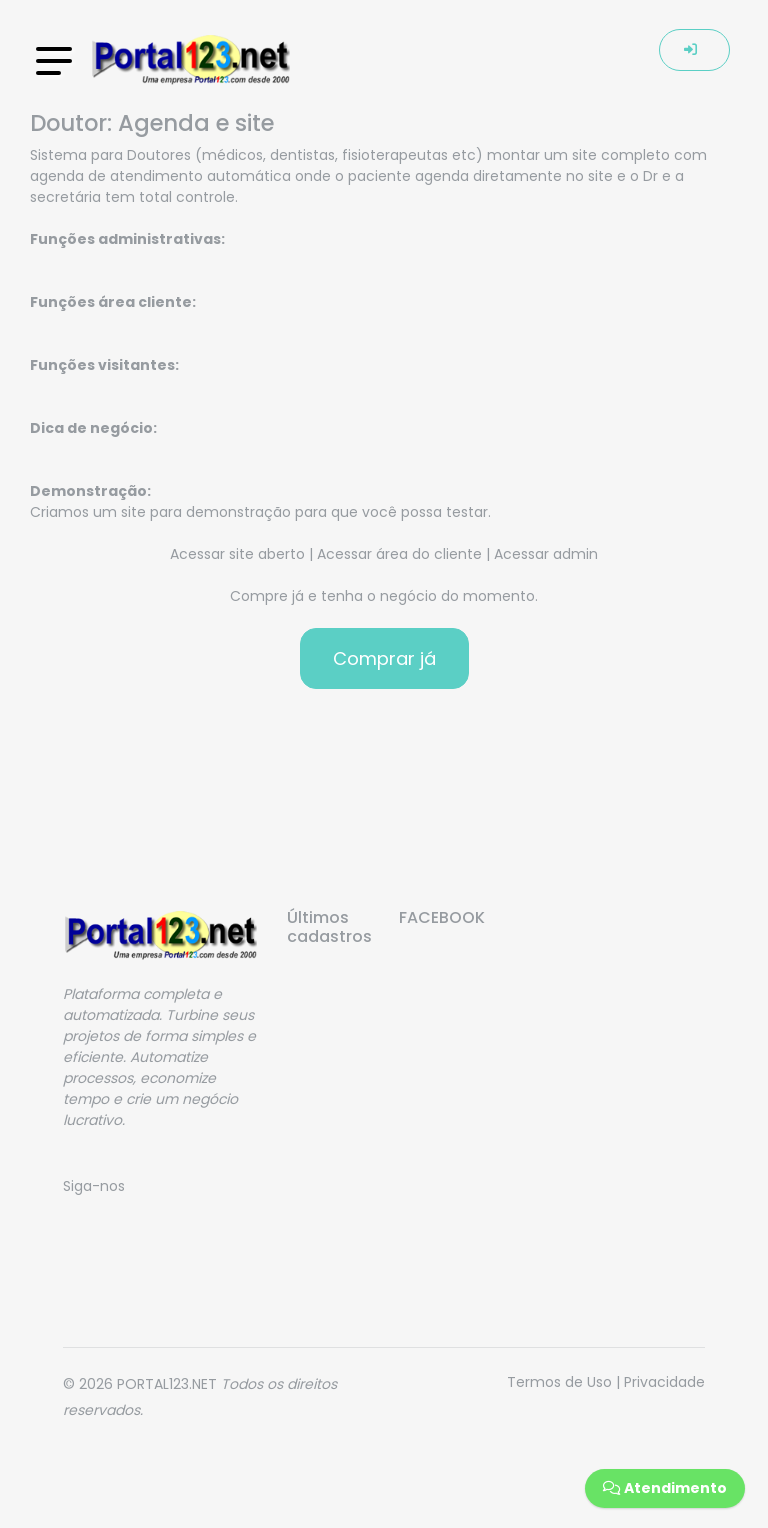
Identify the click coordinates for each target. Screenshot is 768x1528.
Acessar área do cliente (399, 554)
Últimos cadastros (328, 927)
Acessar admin (546, 554)
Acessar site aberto (237, 554)
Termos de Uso (559, 1382)
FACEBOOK (440, 917)
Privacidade (664, 1382)
